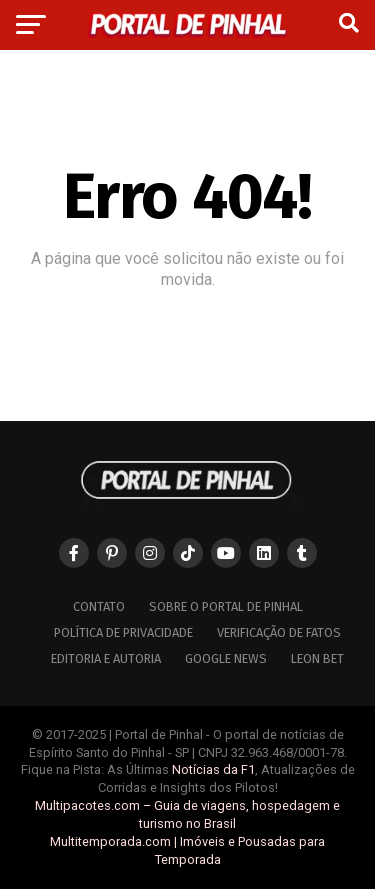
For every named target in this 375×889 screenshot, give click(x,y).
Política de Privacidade (123, 632)
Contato (99, 606)
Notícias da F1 (213, 769)
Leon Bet (317, 658)
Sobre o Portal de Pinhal (226, 606)
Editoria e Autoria (106, 658)
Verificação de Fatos (279, 632)
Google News (226, 658)
